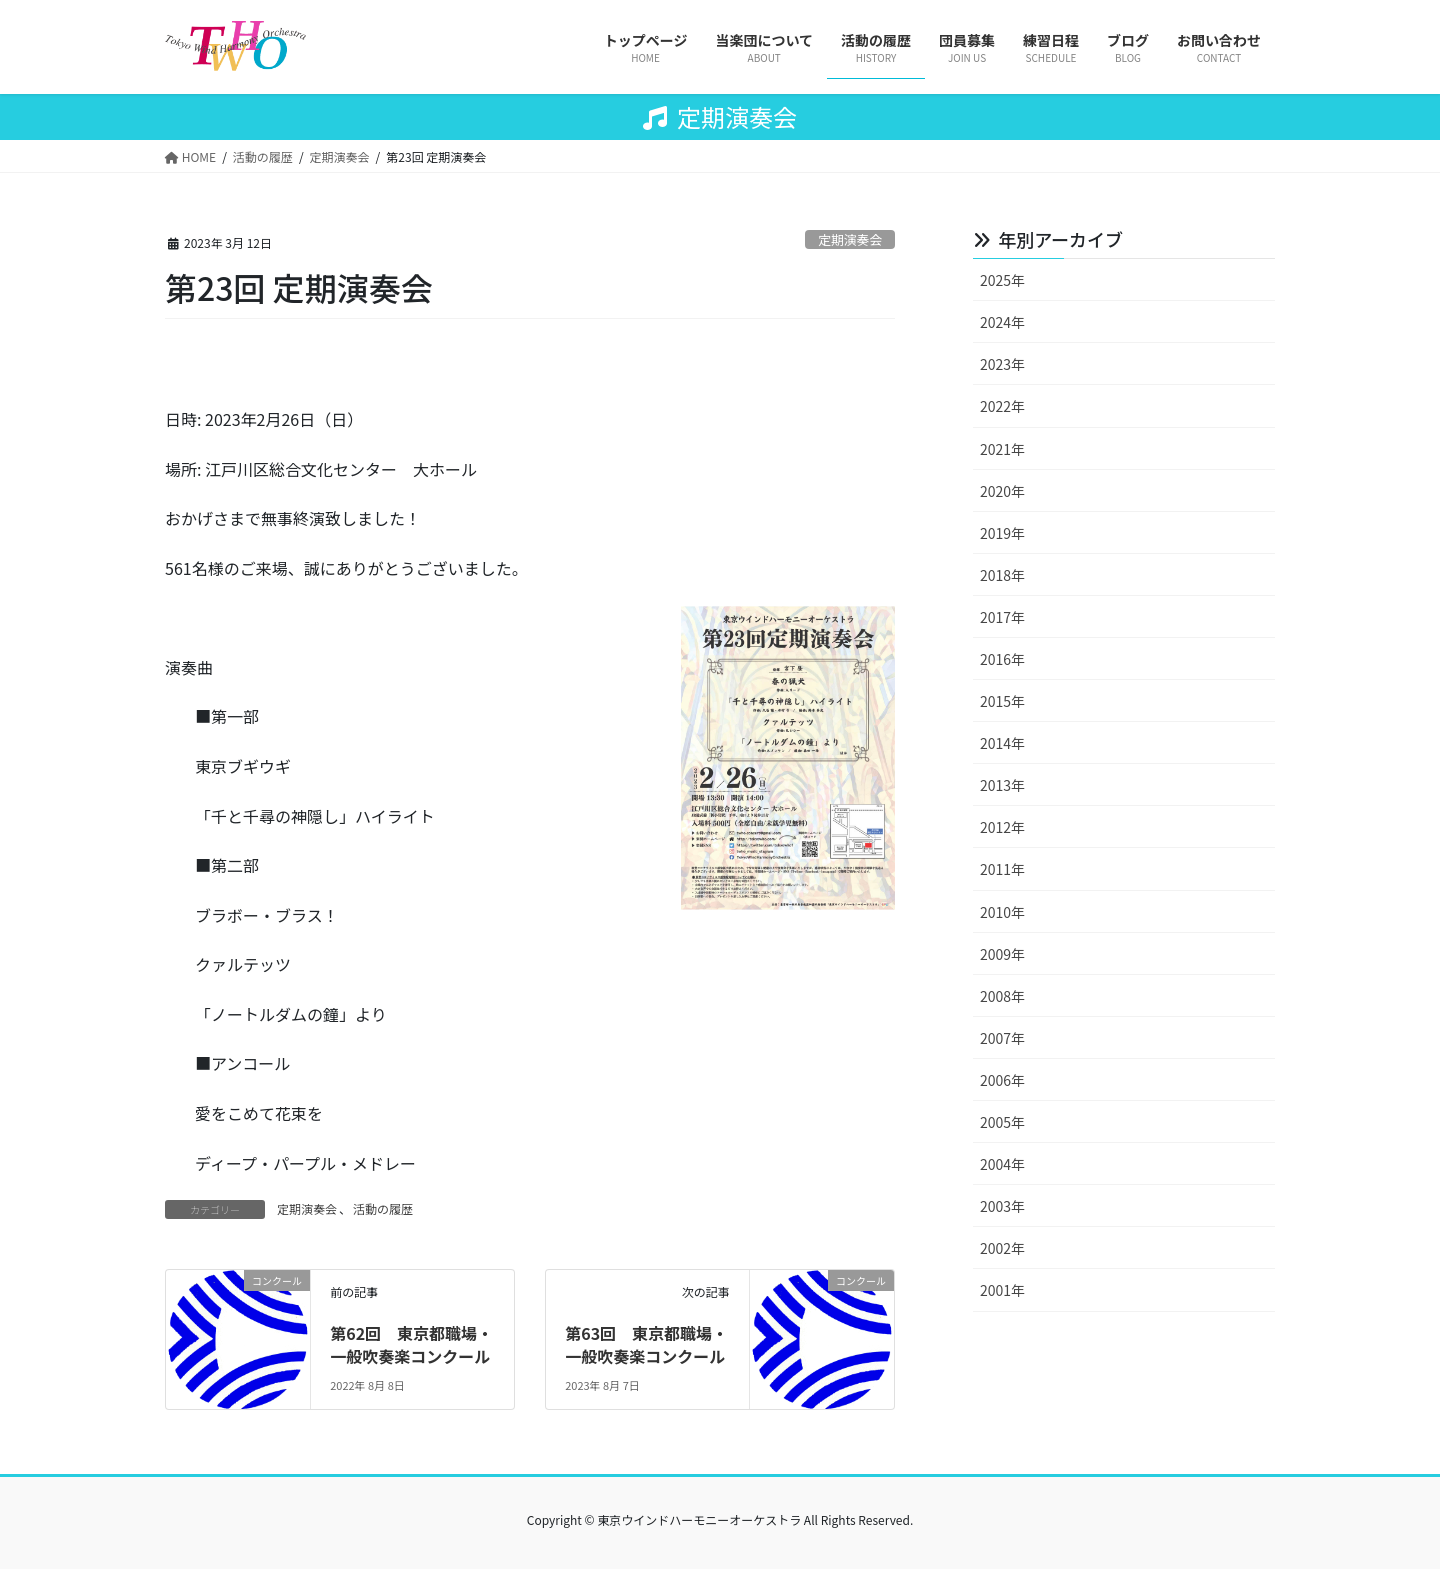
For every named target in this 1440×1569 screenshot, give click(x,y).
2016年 (1002, 659)
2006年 (1002, 1080)
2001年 (1002, 1290)
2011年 (1002, 869)
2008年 (1002, 996)
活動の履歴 (383, 1208)
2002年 (1002, 1248)
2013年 (1002, 785)
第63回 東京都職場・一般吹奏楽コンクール (646, 1344)
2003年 (1002, 1206)
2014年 (1002, 743)
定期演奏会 (850, 239)
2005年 (1002, 1122)
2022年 (1002, 406)
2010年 (1002, 912)
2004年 (1002, 1164)
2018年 (1002, 575)
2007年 (1002, 1038)
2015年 (1002, 701)
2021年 (1002, 449)
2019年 (1002, 533)
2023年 (1002, 364)
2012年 (1002, 827)
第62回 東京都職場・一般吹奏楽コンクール (411, 1344)
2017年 (1002, 617)
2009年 (1002, 954)
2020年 (1002, 491)
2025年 (1002, 280)
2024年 (1002, 322)
